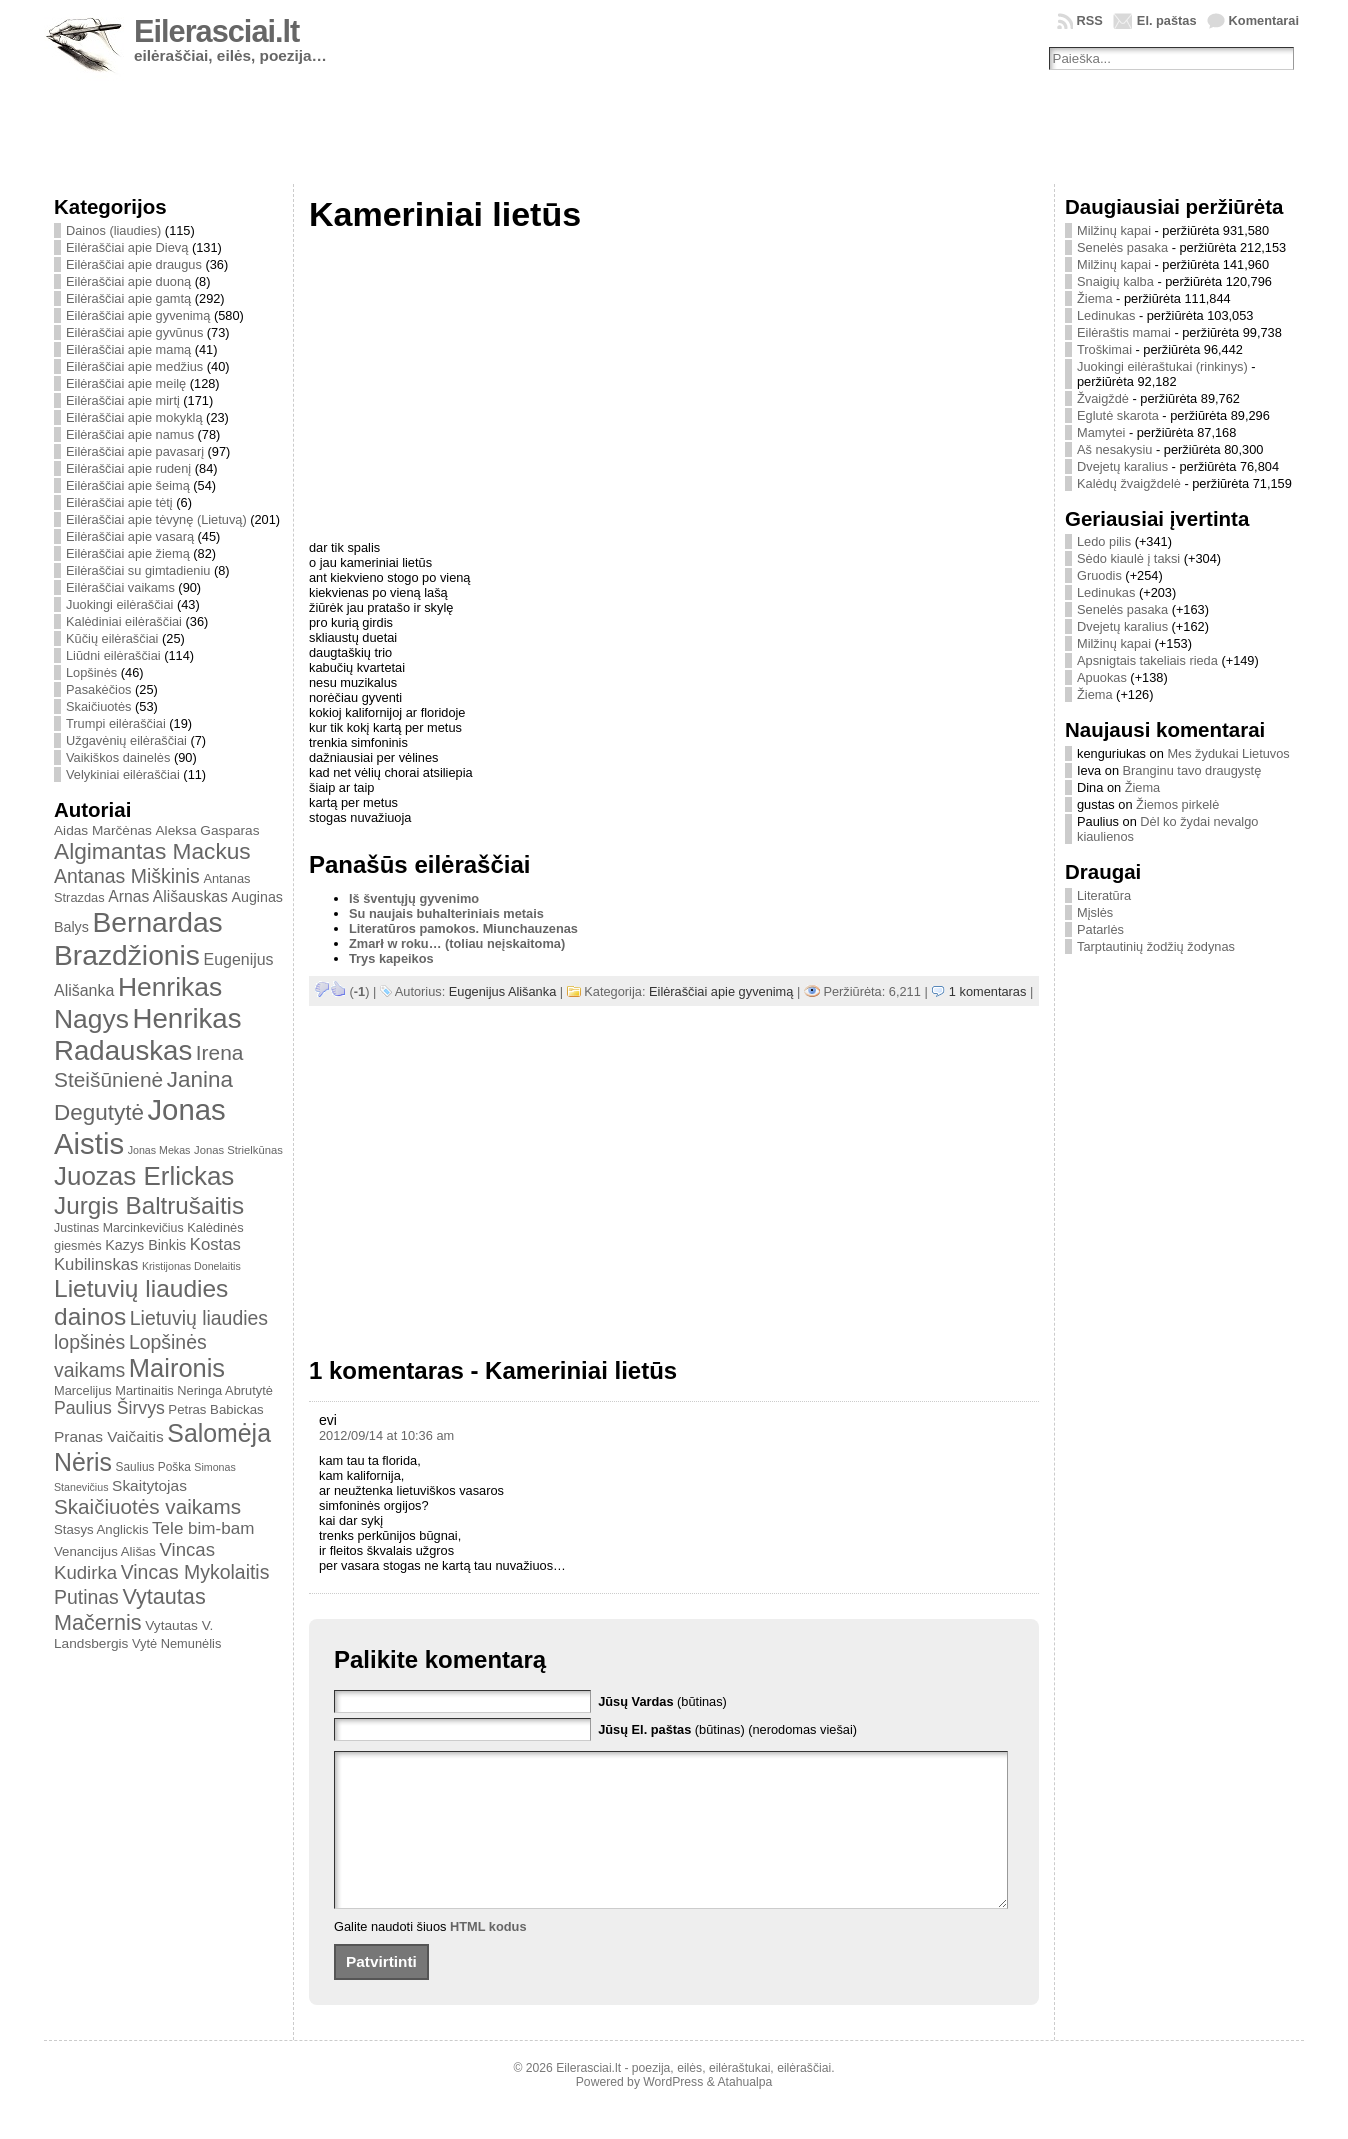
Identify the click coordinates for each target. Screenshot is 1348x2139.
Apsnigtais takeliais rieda (1147, 660)
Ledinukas (1106, 315)
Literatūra (1104, 895)
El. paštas (1167, 20)
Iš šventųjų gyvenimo (414, 898)
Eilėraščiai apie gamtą (128, 298)
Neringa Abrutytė (225, 1390)
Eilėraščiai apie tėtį (119, 502)
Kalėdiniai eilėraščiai (124, 621)
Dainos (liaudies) (113, 230)
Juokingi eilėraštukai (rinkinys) (1162, 366)
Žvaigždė (1103, 398)
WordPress (673, 2112)
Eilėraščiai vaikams (120, 587)
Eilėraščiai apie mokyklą (134, 417)
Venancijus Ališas (105, 1551)
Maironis (177, 1368)
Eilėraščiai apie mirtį (123, 400)
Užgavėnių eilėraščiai (126, 740)
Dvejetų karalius (1122, 466)
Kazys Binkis (145, 1245)
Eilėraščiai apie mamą (128, 349)
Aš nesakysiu (1114, 449)
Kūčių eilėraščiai (112, 638)
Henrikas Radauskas (148, 1034)
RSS (1090, 20)
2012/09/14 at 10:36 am (386, 1435)
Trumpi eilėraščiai (116, 723)
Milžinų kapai (1114, 230)
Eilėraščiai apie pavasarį (135, 451)
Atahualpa (744, 2112)
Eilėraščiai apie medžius (134, 366)
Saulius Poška (153, 1467)
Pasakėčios (98, 689)
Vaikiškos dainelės (118, 757)
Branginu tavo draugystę (1192, 770)
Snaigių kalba (1115, 281)
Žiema (1095, 298)
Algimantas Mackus (152, 851)
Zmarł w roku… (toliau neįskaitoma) (457, 943)
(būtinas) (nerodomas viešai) (727, 1729)
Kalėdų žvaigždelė (1129, 483)
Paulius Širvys (109, 1408)
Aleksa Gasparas (207, 830)
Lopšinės (91, 672)
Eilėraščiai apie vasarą (130, 536)
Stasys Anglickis (101, 1529)
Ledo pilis (1104, 541)
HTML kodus (488, 1956)
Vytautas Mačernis (130, 1609)
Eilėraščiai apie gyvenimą (138, 315)
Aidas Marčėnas (103, 830)
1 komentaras (988, 991)
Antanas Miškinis (127, 876)
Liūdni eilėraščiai (113, 655)
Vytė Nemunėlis (176, 1643)
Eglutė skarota (1118, 415)
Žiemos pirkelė (1177, 804)
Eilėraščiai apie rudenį (128, 468)
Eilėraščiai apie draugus (134, 264)
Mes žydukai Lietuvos (1228, 753)
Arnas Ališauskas (168, 896)
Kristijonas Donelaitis (191, 1266)
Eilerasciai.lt (216, 31)
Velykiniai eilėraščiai (123, 774)
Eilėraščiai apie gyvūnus (134, 332)
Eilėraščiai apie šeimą (128, 485)
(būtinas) (662, 1701)
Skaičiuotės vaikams (147, 1506)
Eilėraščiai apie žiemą (128, 553)
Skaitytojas (149, 1485)
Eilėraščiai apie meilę (126, 383)
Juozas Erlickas (144, 1176)
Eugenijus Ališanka (502, 991)
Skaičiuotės (98, 706)
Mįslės (1095, 912)
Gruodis (1099, 575)
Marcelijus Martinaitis (114, 1390)
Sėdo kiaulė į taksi (1128, 558)
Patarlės (1100, 929)
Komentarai (1264, 20)
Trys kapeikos (391, 958)
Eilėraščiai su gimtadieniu (138, 570)
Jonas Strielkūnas (238, 1150)
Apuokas (1102, 677)
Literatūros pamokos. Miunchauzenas (463, 928)
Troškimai (1104, 349)
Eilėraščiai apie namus (130, 434)
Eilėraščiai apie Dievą (127, 247)
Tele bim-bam (203, 1528)
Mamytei (1101, 432)
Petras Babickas (215, 1409)
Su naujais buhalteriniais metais (446, 913)
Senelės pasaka (1122, 247)
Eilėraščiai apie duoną (128, 281)
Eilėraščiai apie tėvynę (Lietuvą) (156, 519)
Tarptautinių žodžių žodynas (1156, 946)
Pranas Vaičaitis (109, 1436)
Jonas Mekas (159, 1150)
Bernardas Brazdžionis (138, 938)
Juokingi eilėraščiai (119, 604)
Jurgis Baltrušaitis (149, 1205)
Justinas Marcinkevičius (119, 1228)
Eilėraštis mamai (1124, 332)
